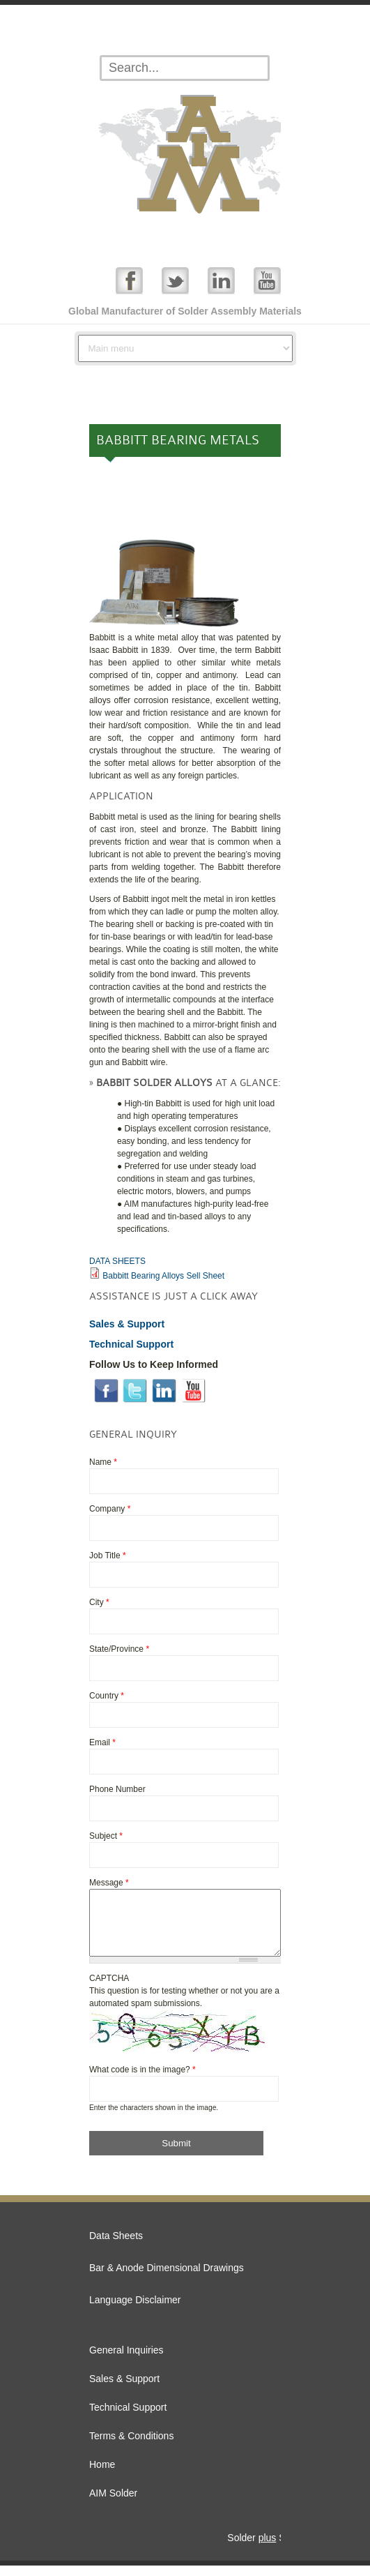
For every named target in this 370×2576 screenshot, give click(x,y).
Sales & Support (124, 2389)
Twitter (175, 280)
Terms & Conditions (131, 2446)
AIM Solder (113, 2503)
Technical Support (128, 2417)
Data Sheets (116, 2246)
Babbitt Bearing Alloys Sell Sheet (163, 1276)
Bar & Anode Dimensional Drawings (166, 2278)
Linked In (221, 280)
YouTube (267, 280)
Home (102, 2474)
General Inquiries (126, 2360)
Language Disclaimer (135, 2310)
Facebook (129, 280)
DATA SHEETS (117, 1261)
